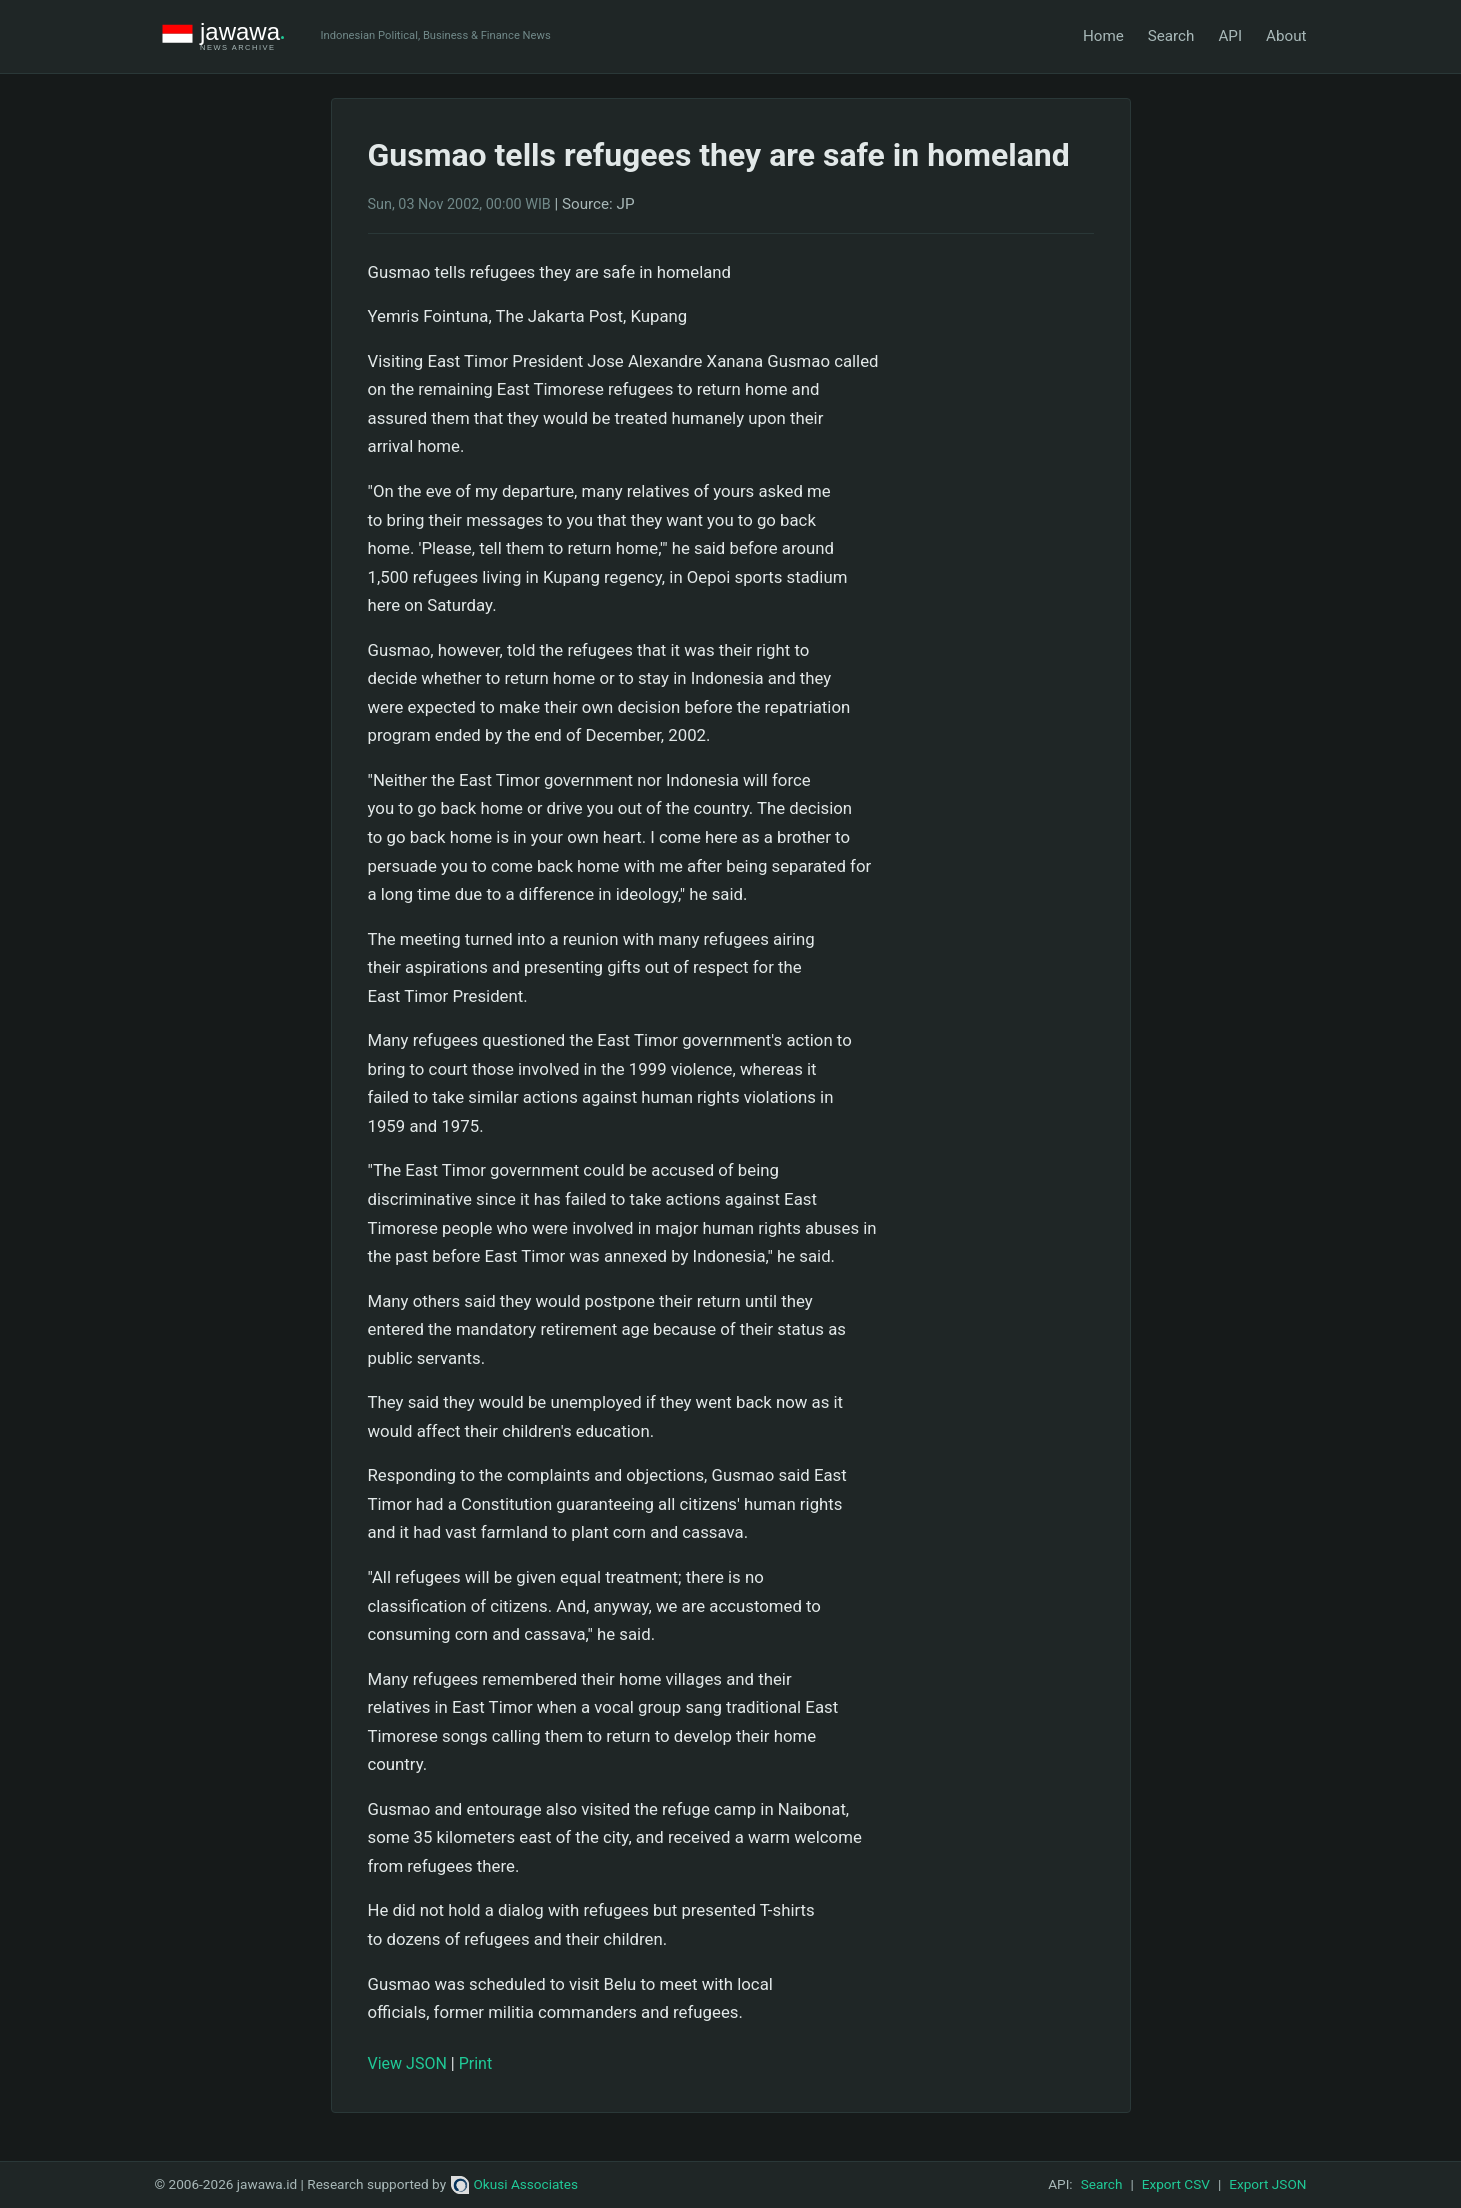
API (1230, 36)
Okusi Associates (514, 2184)
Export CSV (1176, 2184)
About (1286, 36)
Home (1103, 36)
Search (1171, 36)
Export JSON (1267, 2184)
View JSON (407, 2063)
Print (475, 2063)
